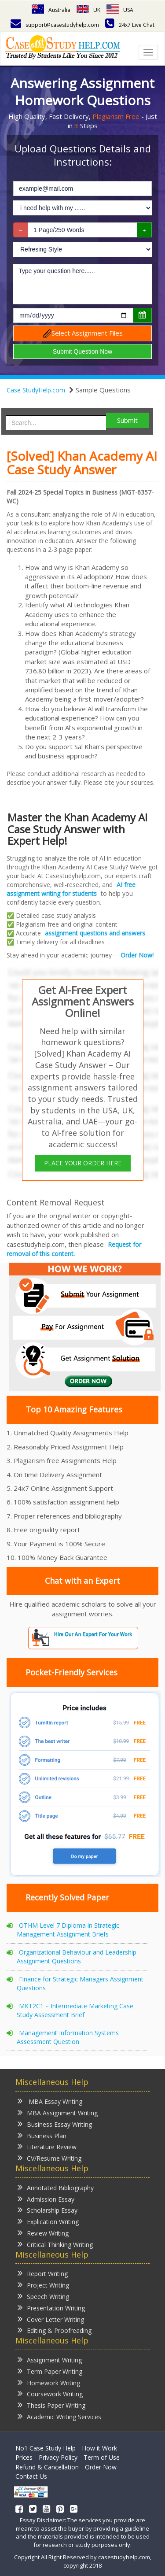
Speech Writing (43, 2296)
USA (119, 10)
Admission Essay (46, 2198)
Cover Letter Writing (51, 2319)
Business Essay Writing (55, 2124)
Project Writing (43, 2284)
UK (88, 10)
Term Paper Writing (50, 2371)
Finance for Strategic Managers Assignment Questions (80, 1983)
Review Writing (43, 2232)
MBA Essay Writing (50, 2101)
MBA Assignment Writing (58, 2112)
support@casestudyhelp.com (55, 25)
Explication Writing (48, 2221)
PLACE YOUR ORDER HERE (82, 1163)
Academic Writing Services (59, 2416)
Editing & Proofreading (55, 2330)
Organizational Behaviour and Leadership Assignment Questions (76, 1956)
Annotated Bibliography (56, 2187)
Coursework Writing (50, 2393)
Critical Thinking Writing (55, 2244)
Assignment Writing (50, 2359)
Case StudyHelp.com (36, 390)
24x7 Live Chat (129, 25)
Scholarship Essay (47, 2209)
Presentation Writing (51, 2307)
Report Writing (43, 2273)
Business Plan (42, 2135)
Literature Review (47, 2146)
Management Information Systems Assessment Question (68, 2037)
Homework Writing (49, 2382)
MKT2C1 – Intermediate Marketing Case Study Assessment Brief (75, 2010)
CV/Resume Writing (49, 2157)
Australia (51, 10)
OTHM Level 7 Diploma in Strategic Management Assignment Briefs (68, 1929)
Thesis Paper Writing (51, 2405)
